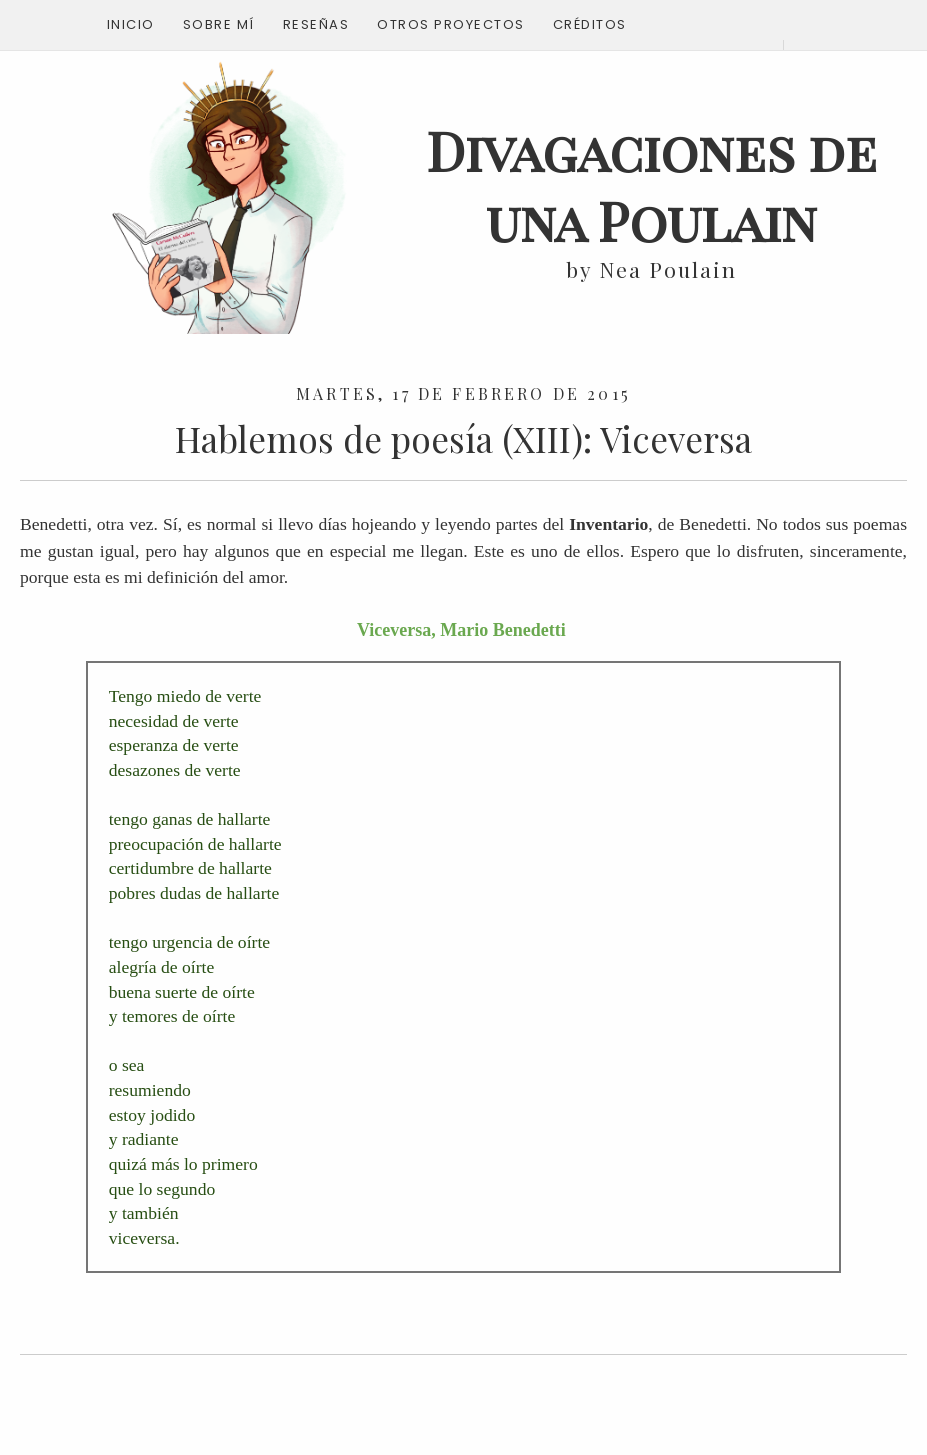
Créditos (590, 24)
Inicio (131, 24)
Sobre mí (219, 24)
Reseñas (316, 24)
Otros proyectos (451, 24)
